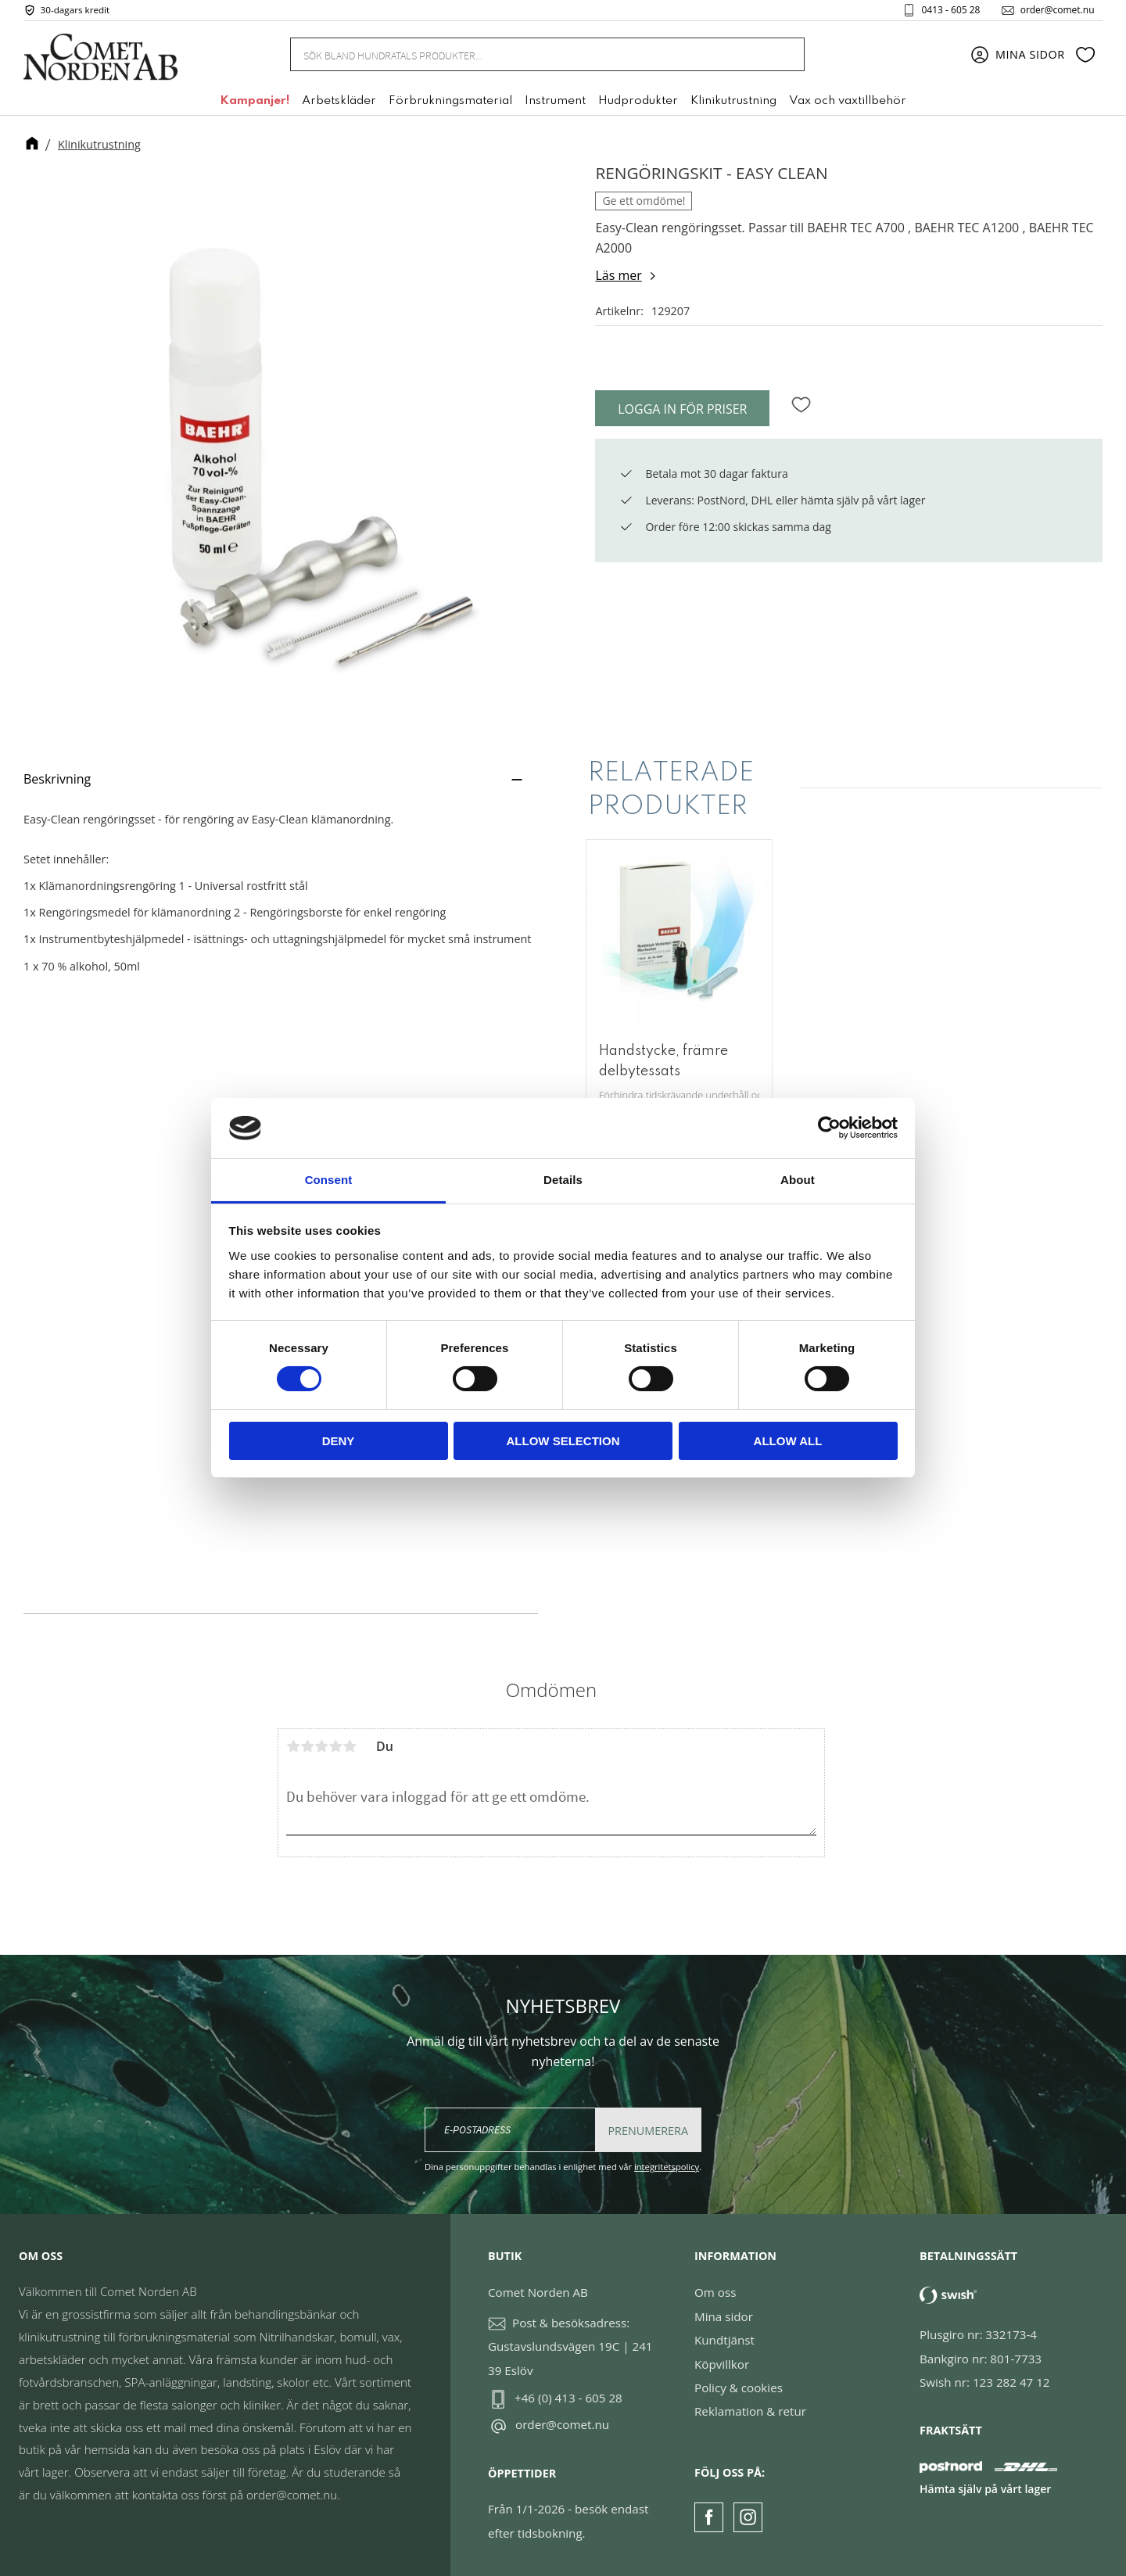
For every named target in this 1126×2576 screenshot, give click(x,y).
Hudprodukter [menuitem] (638, 104)
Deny (338, 1441)
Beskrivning (57, 779)
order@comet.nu (1053, 11)
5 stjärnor (349, 1746)
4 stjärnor (335, 1746)
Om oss (715, 2292)
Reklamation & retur (750, 2411)
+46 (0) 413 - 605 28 (568, 2398)
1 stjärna (293, 1746)
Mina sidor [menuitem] (1030, 56)
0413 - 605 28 (946, 11)
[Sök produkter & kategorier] (528, 56)
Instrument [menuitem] (555, 104)
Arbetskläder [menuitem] (339, 104)
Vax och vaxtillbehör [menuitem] (847, 104)
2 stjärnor (307, 1746)
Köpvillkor (721, 2364)
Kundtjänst (724, 2340)
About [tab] (797, 1179)
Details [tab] (563, 1179)
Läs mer (618, 275)
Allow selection (563, 1441)
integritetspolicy (666, 2166)
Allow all (788, 1441)
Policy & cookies (738, 2387)
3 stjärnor (321, 1746)
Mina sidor (723, 2316)
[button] (1085, 57)
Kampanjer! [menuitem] (254, 104)
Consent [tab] (329, 1179)
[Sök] (783, 57)
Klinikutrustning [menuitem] (733, 104)
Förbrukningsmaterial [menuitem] (450, 104)
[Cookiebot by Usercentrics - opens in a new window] (829, 1127)
